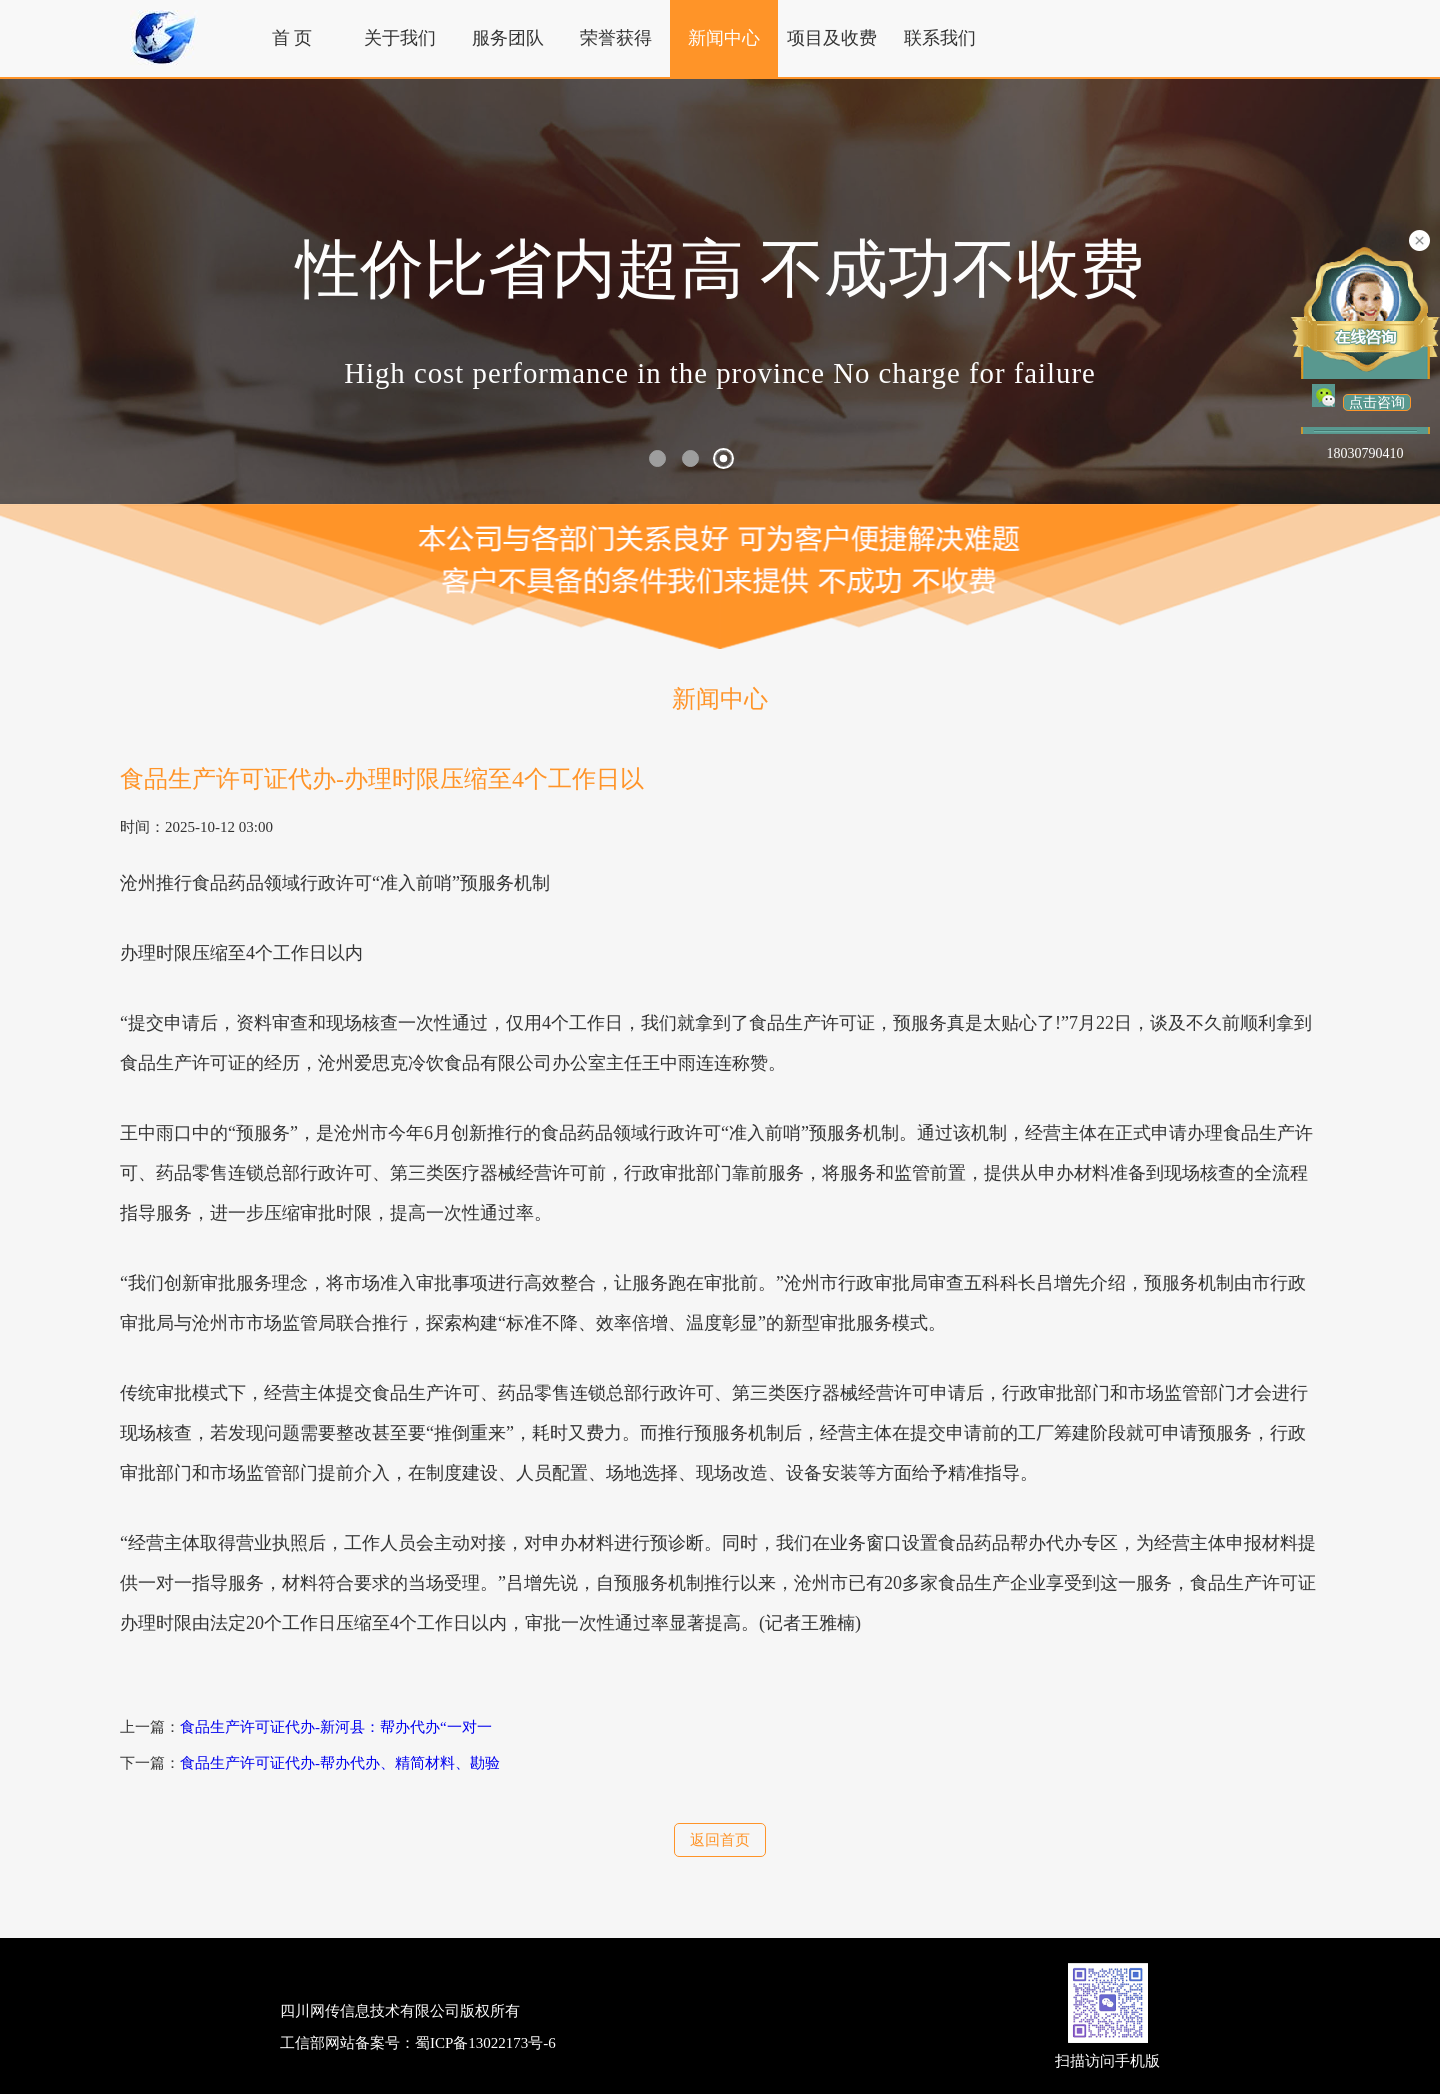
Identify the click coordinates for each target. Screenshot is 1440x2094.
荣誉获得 (616, 38)
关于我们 (400, 38)
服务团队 (508, 38)
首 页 (292, 38)
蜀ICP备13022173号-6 (485, 2043)
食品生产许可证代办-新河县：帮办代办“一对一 (336, 1727)
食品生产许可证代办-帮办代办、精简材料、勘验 (340, 1763)
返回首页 (720, 1840)
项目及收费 (832, 38)
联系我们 (940, 38)
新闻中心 (724, 38)
